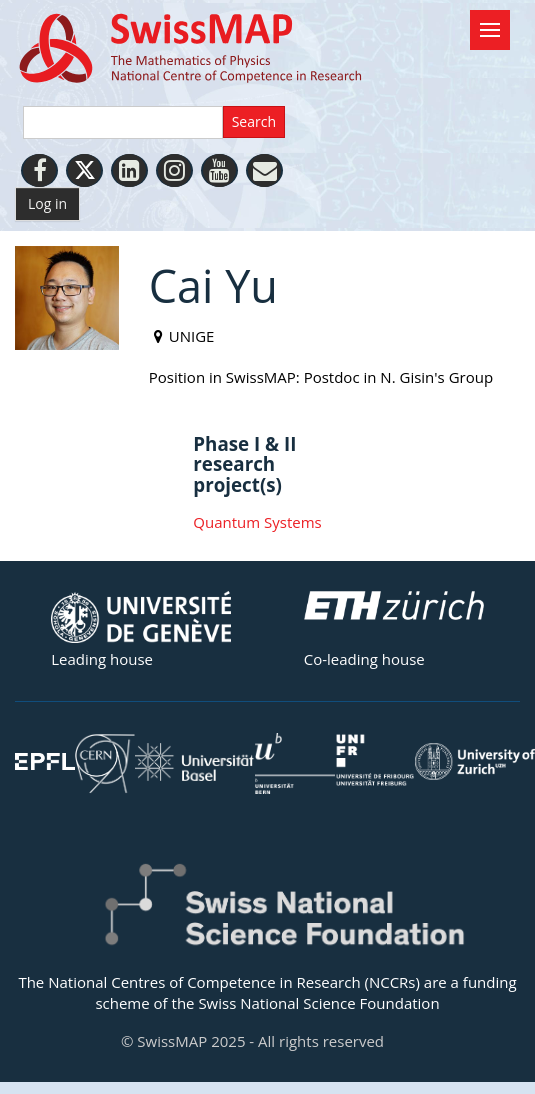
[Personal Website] (264, 170)
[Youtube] (219, 170)
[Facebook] (39, 170)
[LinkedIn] (129, 170)
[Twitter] (84, 170)
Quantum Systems (257, 522)
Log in (47, 203)
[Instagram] (174, 170)
